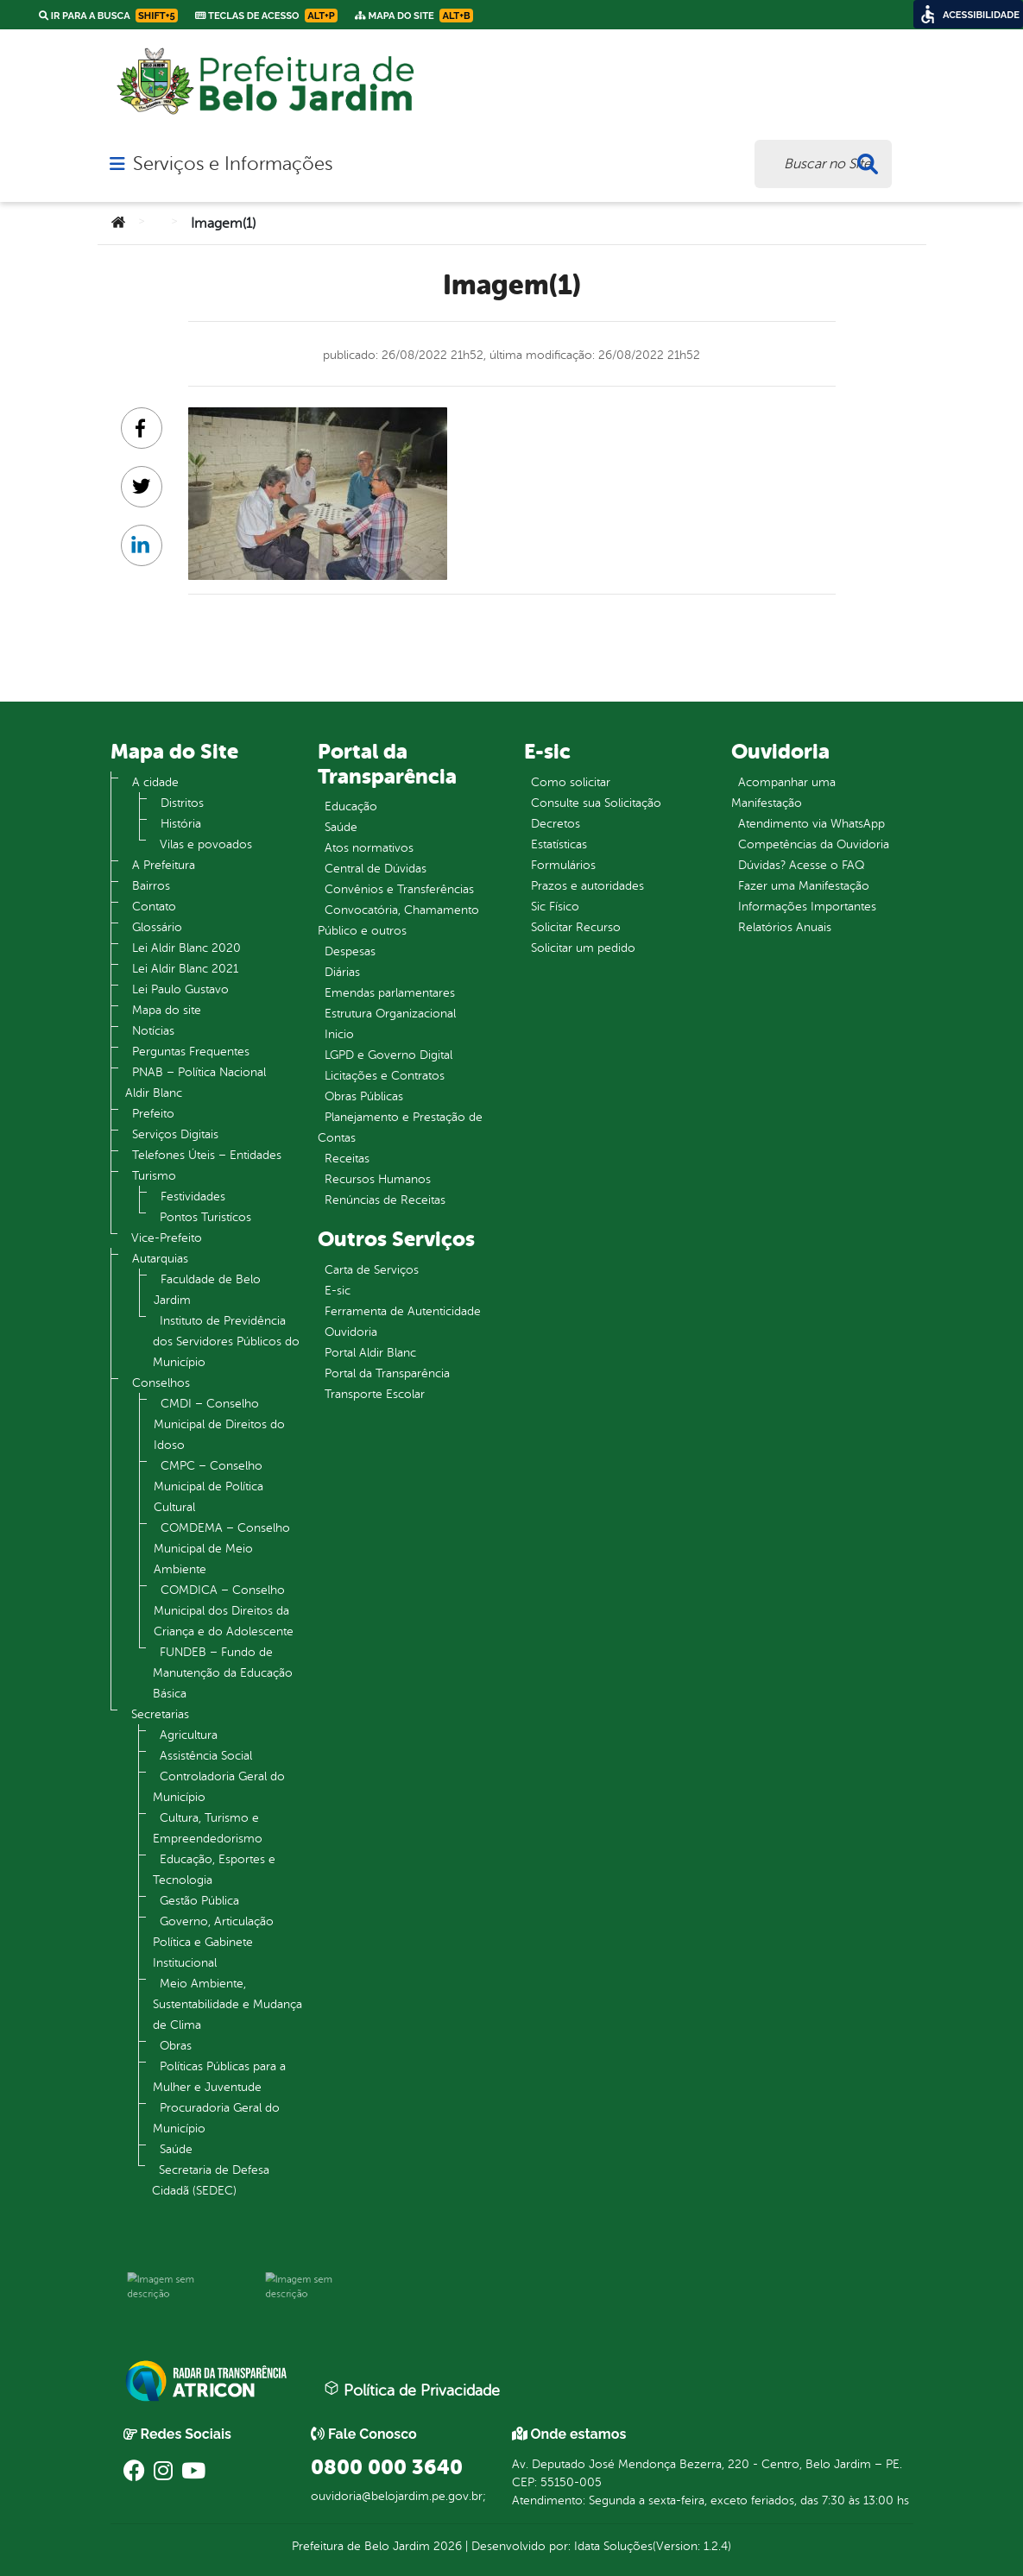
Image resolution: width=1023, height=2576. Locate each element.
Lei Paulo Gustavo (180, 989)
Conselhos (161, 1382)
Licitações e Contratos (385, 1075)
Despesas (350, 951)
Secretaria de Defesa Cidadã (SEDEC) (210, 2180)
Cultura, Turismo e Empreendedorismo (207, 1828)
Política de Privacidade (412, 2389)
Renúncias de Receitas (385, 1200)
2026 (446, 2546)
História (181, 823)
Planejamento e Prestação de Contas (400, 1127)
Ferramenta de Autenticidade (403, 1311)
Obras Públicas (364, 1096)
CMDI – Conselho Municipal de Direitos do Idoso (219, 1424)
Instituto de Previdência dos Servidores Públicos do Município (226, 1341)
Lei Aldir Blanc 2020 (186, 948)
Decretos (555, 823)
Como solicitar (570, 782)
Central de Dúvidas (375, 868)
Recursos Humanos (378, 1179)
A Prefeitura (163, 865)
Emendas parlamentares (390, 992)
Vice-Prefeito (166, 1237)
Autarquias (160, 1258)
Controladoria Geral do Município (219, 1787)
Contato (154, 906)
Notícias (153, 1030)
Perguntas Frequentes (190, 1051)
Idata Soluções (613, 2546)
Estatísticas (559, 844)
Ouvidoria (351, 1332)
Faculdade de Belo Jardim (207, 1290)
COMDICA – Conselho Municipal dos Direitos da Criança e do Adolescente (224, 1611)
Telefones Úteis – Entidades (206, 1155)
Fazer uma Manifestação (803, 885)
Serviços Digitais (175, 1134)
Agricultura (189, 1735)
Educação (351, 806)
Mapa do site (166, 1010)
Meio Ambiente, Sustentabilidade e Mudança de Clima (227, 2004)
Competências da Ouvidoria (813, 844)
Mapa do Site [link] (414, 15)
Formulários (563, 865)
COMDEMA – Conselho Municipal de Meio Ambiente (222, 1548)
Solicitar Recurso (576, 927)
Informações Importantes (807, 906)
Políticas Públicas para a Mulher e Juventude (219, 2077)
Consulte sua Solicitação (596, 803)
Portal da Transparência (387, 1373)
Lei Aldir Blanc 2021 (185, 968)
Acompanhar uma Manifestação (783, 792)
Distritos (182, 803)
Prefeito (153, 1113)
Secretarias (160, 1714)
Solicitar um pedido (583, 948)
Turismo (154, 1175)
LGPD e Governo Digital (388, 1055)
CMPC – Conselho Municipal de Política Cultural (208, 1486)
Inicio (339, 1034)
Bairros (151, 885)
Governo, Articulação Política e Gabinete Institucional (213, 1942)
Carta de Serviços (372, 1269)
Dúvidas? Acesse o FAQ (801, 865)
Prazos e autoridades (587, 885)
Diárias (342, 972)
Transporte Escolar (375, 1394)
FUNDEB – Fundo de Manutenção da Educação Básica (223, 1673)
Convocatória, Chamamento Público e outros (398, 920)
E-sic (337, 1290)
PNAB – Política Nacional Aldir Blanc (195, 1082)
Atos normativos (369, 847)
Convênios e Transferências (399, 889)
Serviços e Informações (232, 164)
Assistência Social (206, 1755)
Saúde (176, 2149)
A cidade (155, 782)
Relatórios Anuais (784, 927)
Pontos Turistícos (205, 1217)
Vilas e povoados (206, 844)
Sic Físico (555, 906)
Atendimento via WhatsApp (811, 823)
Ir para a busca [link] (108, 15)
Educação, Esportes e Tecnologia (214, 1869)
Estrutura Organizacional (390, 1013)
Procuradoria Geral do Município (216, 2118)
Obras (176, 2045)
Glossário (157, 927)
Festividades (193, 1196)
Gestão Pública (199, 1900)
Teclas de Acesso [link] (266, 15)
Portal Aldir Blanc (370, 1352)
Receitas (347, 1158)
